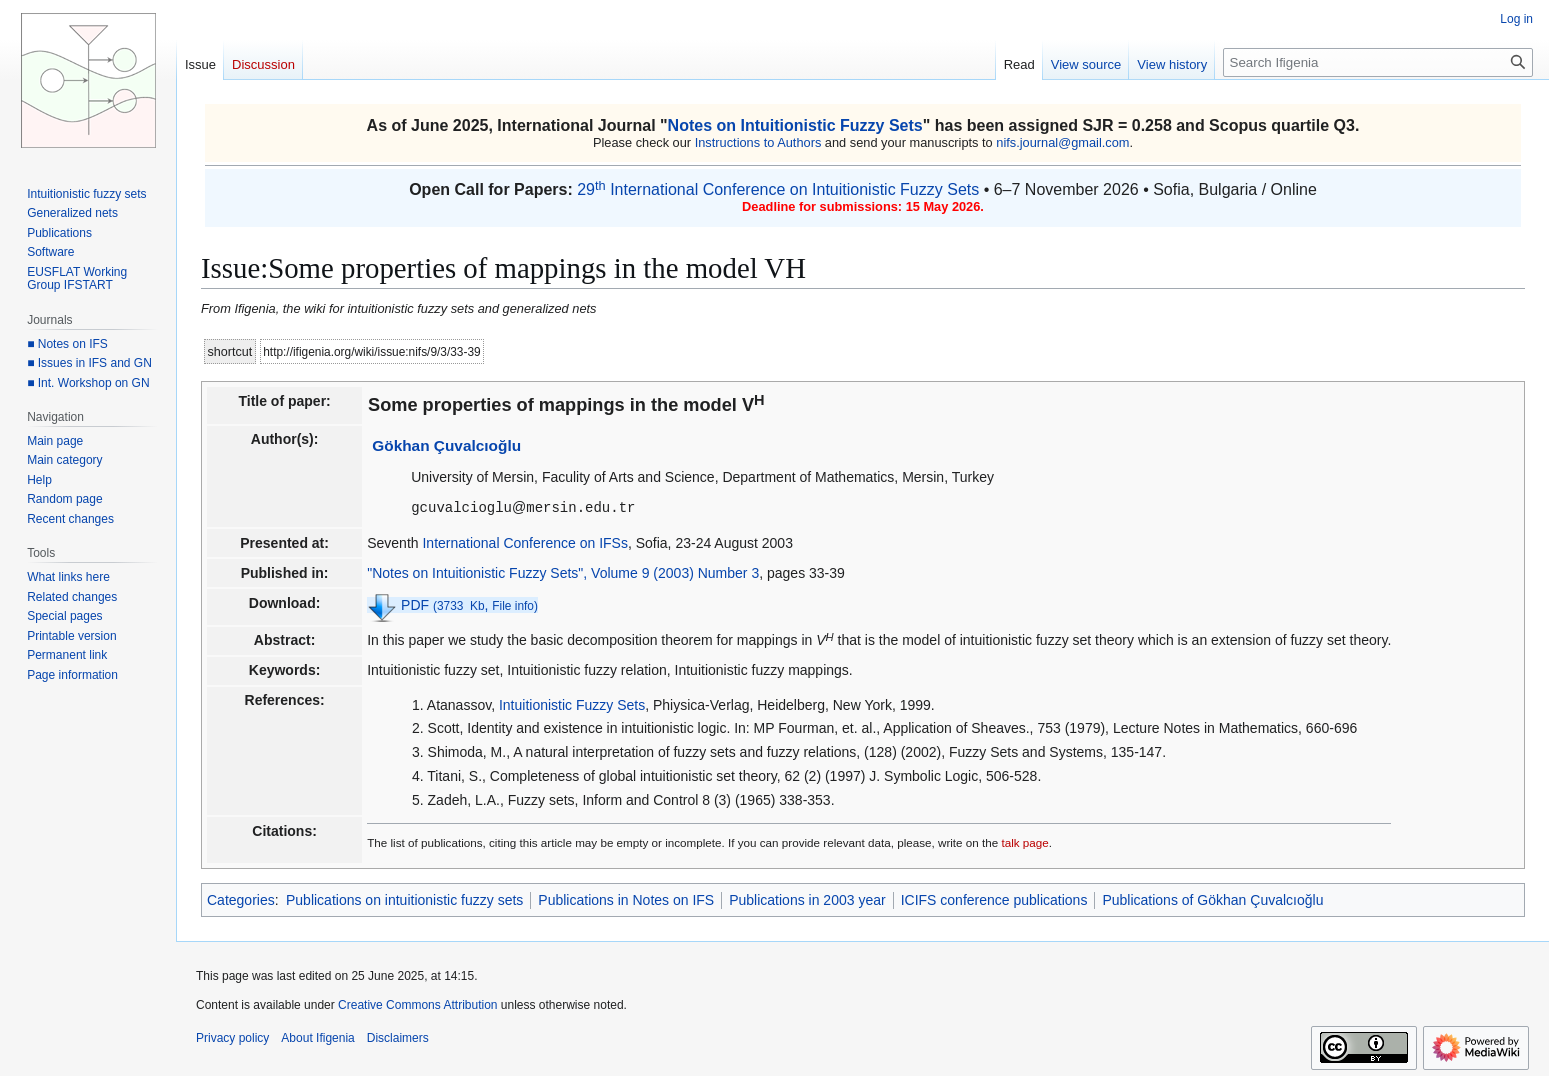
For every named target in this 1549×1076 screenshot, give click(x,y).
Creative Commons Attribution (417, 1004)
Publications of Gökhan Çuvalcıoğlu (1212, 899)
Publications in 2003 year (807, 899)
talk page (1024, 841)
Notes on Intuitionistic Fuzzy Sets (795, 125)
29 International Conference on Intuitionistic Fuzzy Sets (778, 189)
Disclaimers (398, 1037)
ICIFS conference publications (994, 899)
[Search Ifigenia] (1378, 62)
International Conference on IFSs (524, 542)
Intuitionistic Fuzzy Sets (572, 704)
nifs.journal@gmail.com (1062, 142)
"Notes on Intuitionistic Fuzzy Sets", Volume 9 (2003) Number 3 (563, 572)
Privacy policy (232, 1037)
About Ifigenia (317, 1037)
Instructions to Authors (758, 142)
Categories (241, 899)
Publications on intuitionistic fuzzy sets (404, 899)
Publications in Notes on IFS (626, 899)
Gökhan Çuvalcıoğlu (446, 445)
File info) (515, 605)
